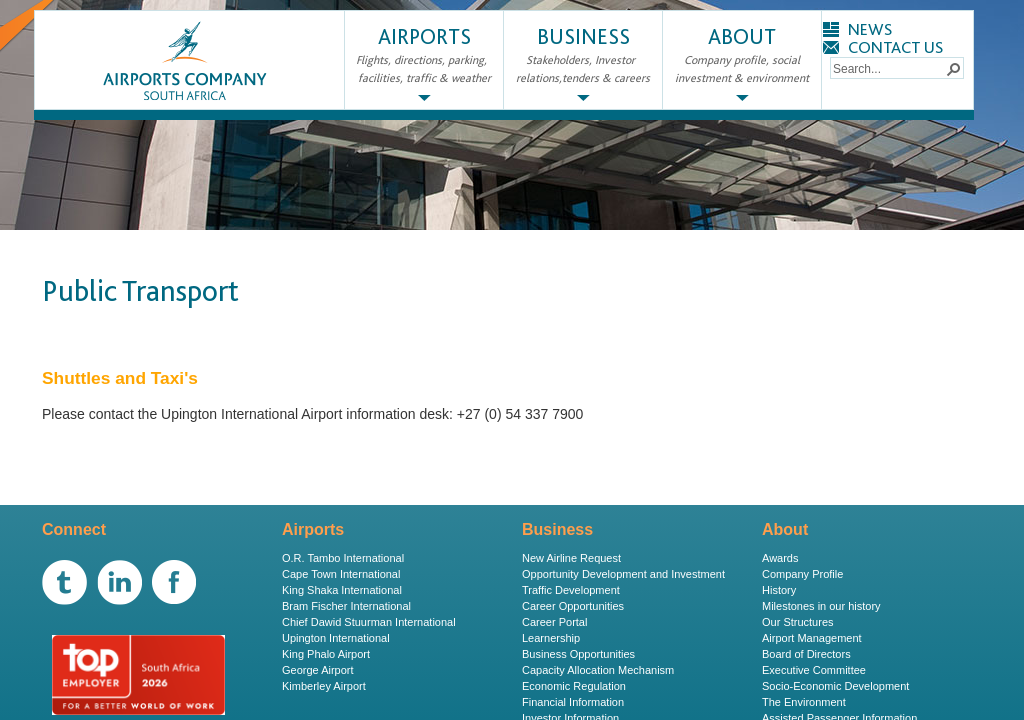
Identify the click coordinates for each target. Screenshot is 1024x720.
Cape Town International (341, 574)
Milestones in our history (821, 606)
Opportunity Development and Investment (623, 574)
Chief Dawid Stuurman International (369, 622)
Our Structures (798, 622)
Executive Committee (814, 670)
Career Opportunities (573, 606)
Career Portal (554, 622)
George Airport (318, 670)
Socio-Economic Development (835, 686)
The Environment (804, 702)
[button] (953, 68)
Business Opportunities (578, 654)
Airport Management (812, 638)
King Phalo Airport (326, 654)
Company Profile (802, 574)
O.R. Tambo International (343, 558)
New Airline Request (571, 558)
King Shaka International (342, 590)
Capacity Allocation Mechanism (598, 670)
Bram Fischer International (346, 606)
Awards (780, 558)
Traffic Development (571, 590)
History (779, 590)
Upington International (336, 638)
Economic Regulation (574, 686)
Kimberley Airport (324, 686)
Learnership (551, 638)
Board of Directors (806, 654)
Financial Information (573, 702)
